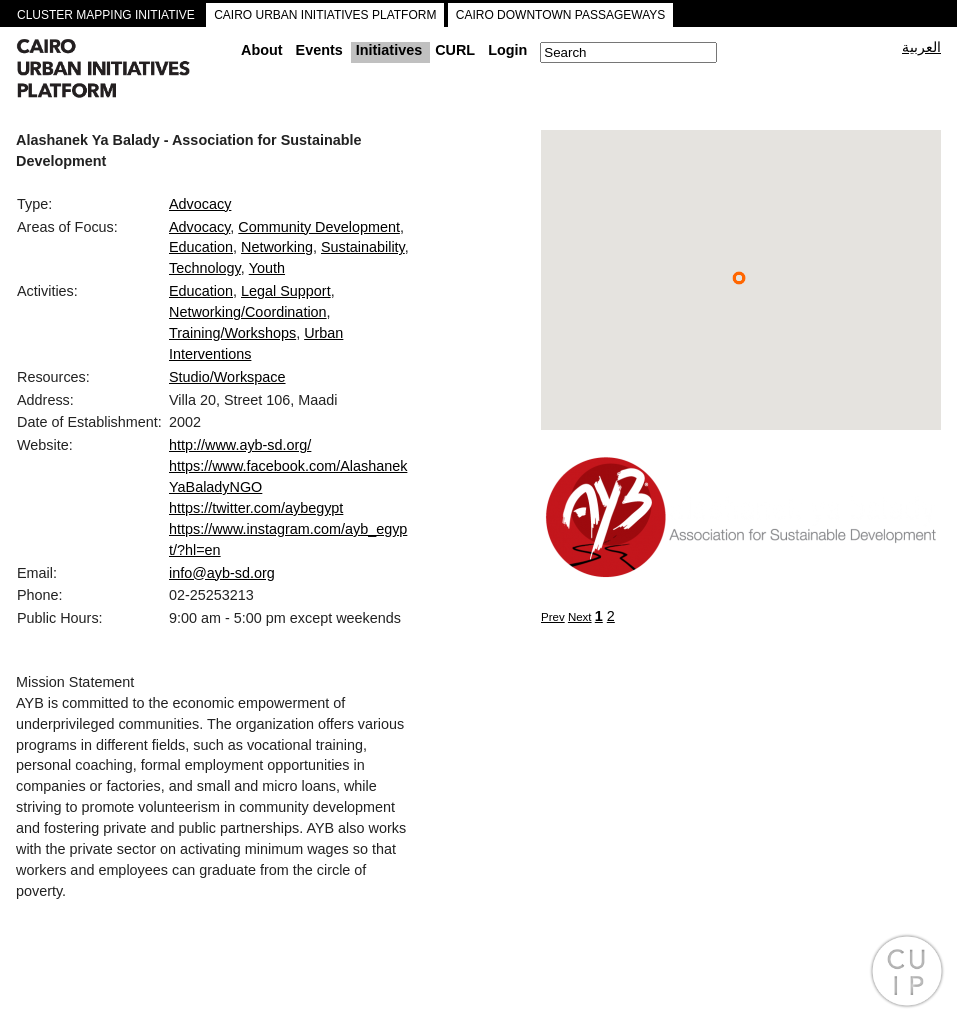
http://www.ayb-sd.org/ (240, 445)
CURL (455, 50)
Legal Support (286, 291)
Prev (553, 617)
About (262, 50)
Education (201, 247)
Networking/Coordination (248, 312)
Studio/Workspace (227, 377)
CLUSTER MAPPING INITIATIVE (106, 15)
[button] (739, 278)
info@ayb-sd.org (222, 573)
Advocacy (200, 204)
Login (507, 50)
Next (580, 617)
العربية (921, 47)
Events (319, 50)
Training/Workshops (232, 333)
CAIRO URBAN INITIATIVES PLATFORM (325, 15)
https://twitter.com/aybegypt (256, 508)
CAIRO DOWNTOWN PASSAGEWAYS (561, 15)
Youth (267, 268)
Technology (205, 268)
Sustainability (363, 247)
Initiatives (389, 50)
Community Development (319, 227)
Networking (277, 247)
